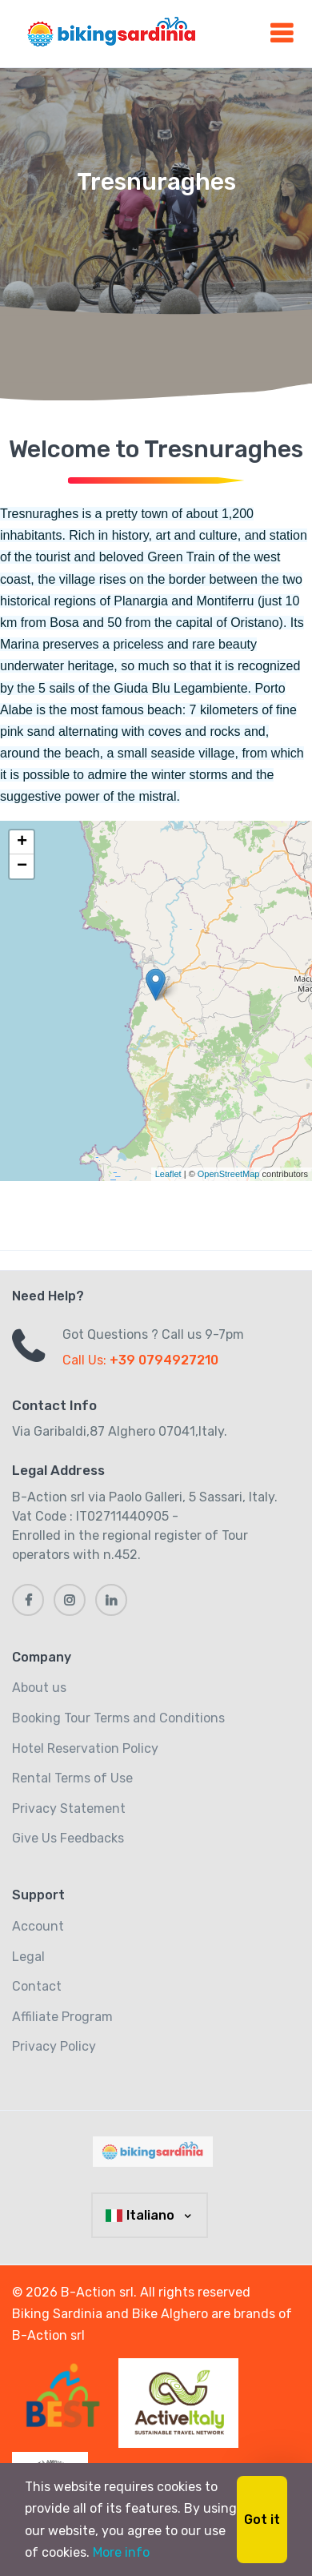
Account (38, 1926)
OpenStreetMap (229, 1174)
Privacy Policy (54, 2046)
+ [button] (22, 842)
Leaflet (168, 1174)
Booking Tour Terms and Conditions (118, 1718)
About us (39, 1687)
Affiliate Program (62, 2016)
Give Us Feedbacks (68, 1838)
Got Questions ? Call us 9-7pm (153, 1334)
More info (121, 2552)
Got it (262, 2519)
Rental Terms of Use (72, 1778)
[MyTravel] (156, 2151)
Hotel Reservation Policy (85, 1748)
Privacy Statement (69, 1808)
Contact (37, 1986)
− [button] (22, 866)
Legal (28, 1956)
